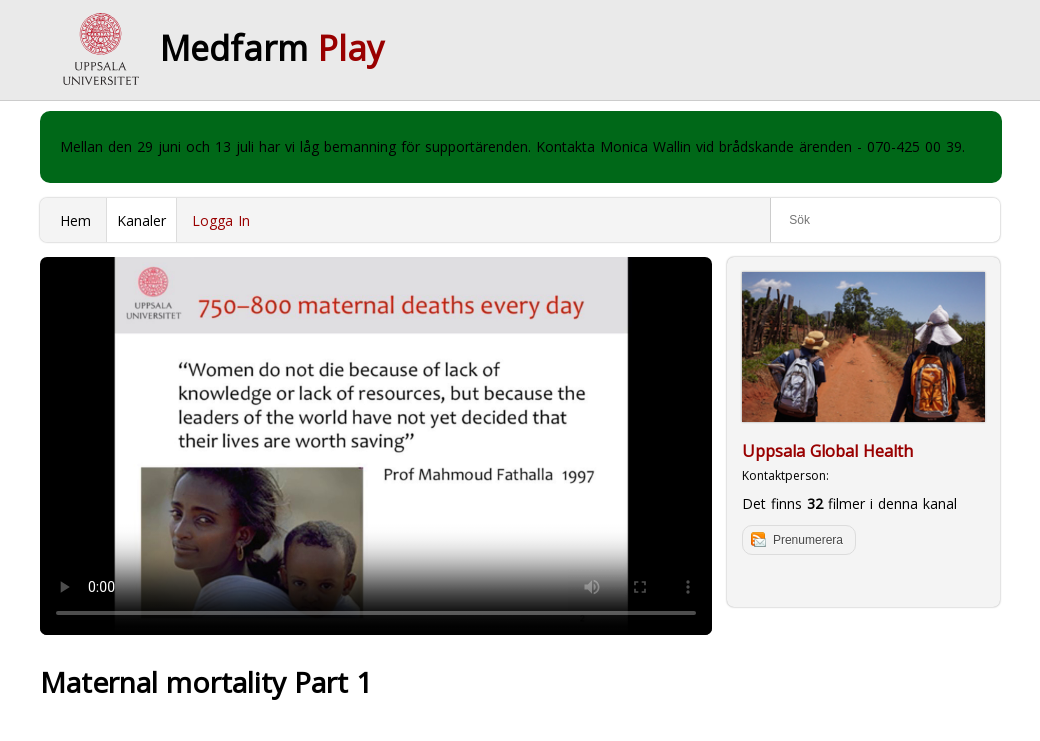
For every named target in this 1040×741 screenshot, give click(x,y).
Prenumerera (808, 540)
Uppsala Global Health (827, 451)
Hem (75, 220)
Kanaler (141, 220)
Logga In (221, 220)
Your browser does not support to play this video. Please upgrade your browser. (376, 446)
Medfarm (272, 48)
